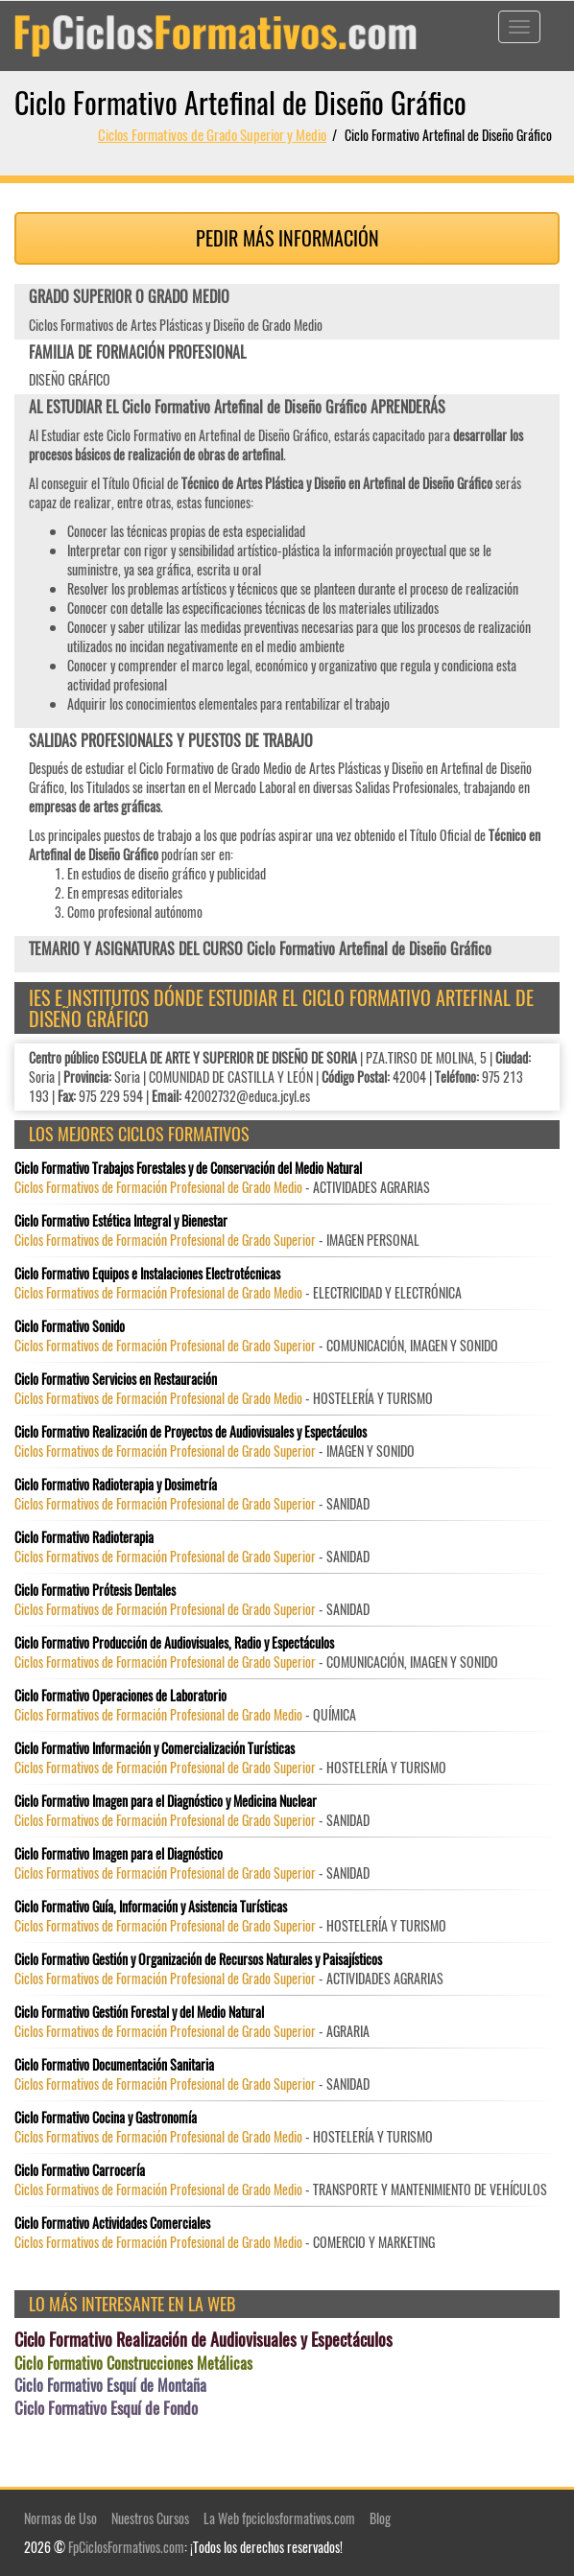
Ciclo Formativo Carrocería (79, 2170)
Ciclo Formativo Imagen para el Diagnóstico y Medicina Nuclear (165, 1801)
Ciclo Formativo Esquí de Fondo (106, 2408)
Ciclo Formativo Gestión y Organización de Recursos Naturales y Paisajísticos (198, 1959)
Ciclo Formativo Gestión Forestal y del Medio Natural (139, 2012)
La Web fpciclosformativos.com (279, 2518)
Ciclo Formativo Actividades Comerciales (112, 2223)
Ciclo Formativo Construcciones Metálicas (133, 2364)
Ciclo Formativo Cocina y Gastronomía (105, 2117)
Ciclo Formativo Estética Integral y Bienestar (120, 1220)
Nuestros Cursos (150, 2518)
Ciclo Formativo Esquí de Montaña (110, 2386)
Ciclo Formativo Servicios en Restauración (115, 1379)
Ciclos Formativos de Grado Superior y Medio (212, 134)
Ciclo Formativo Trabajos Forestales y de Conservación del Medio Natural (188, 1168)
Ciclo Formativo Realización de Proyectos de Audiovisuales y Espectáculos (190, 1431)
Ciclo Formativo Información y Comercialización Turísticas (154, 1748)
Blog (380, 2518)
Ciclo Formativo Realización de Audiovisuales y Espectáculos (203, 2340)
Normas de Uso (60, 2518)
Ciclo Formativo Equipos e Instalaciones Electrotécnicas (147, 1273)
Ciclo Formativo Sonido (69, 1326)
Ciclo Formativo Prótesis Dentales (95, 1590)
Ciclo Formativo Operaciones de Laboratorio (120, 1695)
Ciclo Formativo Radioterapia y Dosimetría (115, 1484)
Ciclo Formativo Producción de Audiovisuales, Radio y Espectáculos (174, 1642)
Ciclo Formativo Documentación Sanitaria (114, 2064)
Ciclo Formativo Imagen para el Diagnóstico (118, 1853)
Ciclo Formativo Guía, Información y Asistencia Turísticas (150, 1906)
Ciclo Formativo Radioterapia (84, 1537)
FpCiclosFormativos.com (126, 2547)
